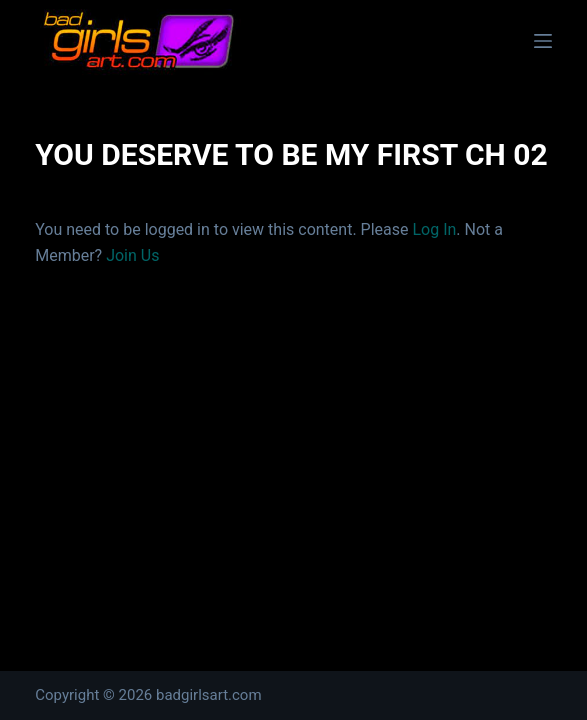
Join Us (132, 255)
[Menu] (543, 41)
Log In (434, 229)
